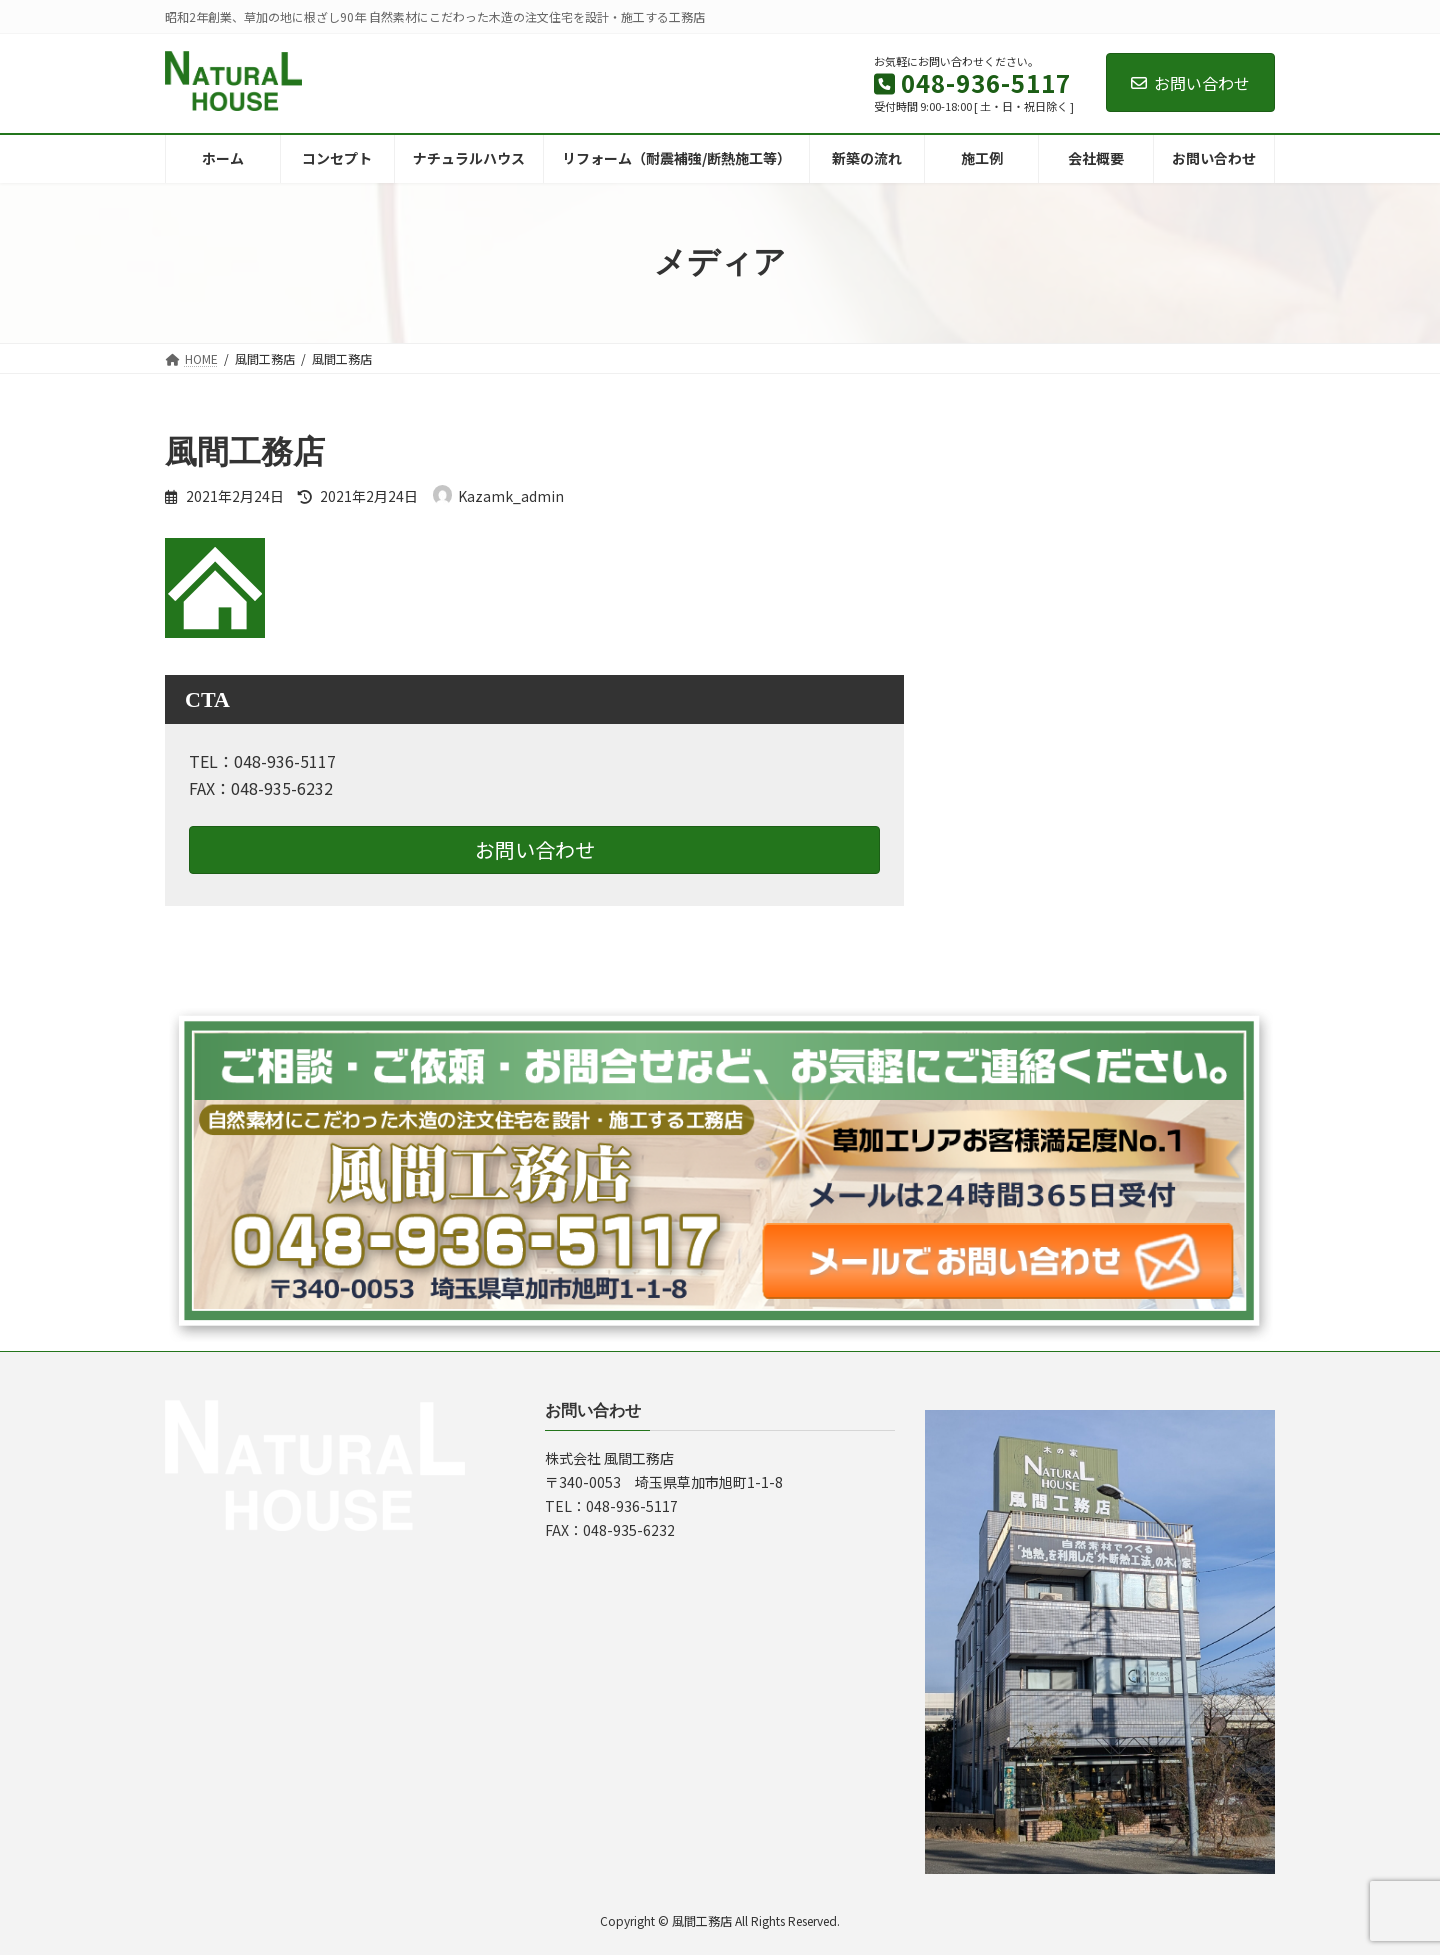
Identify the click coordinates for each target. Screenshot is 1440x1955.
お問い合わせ (1190, 83)
